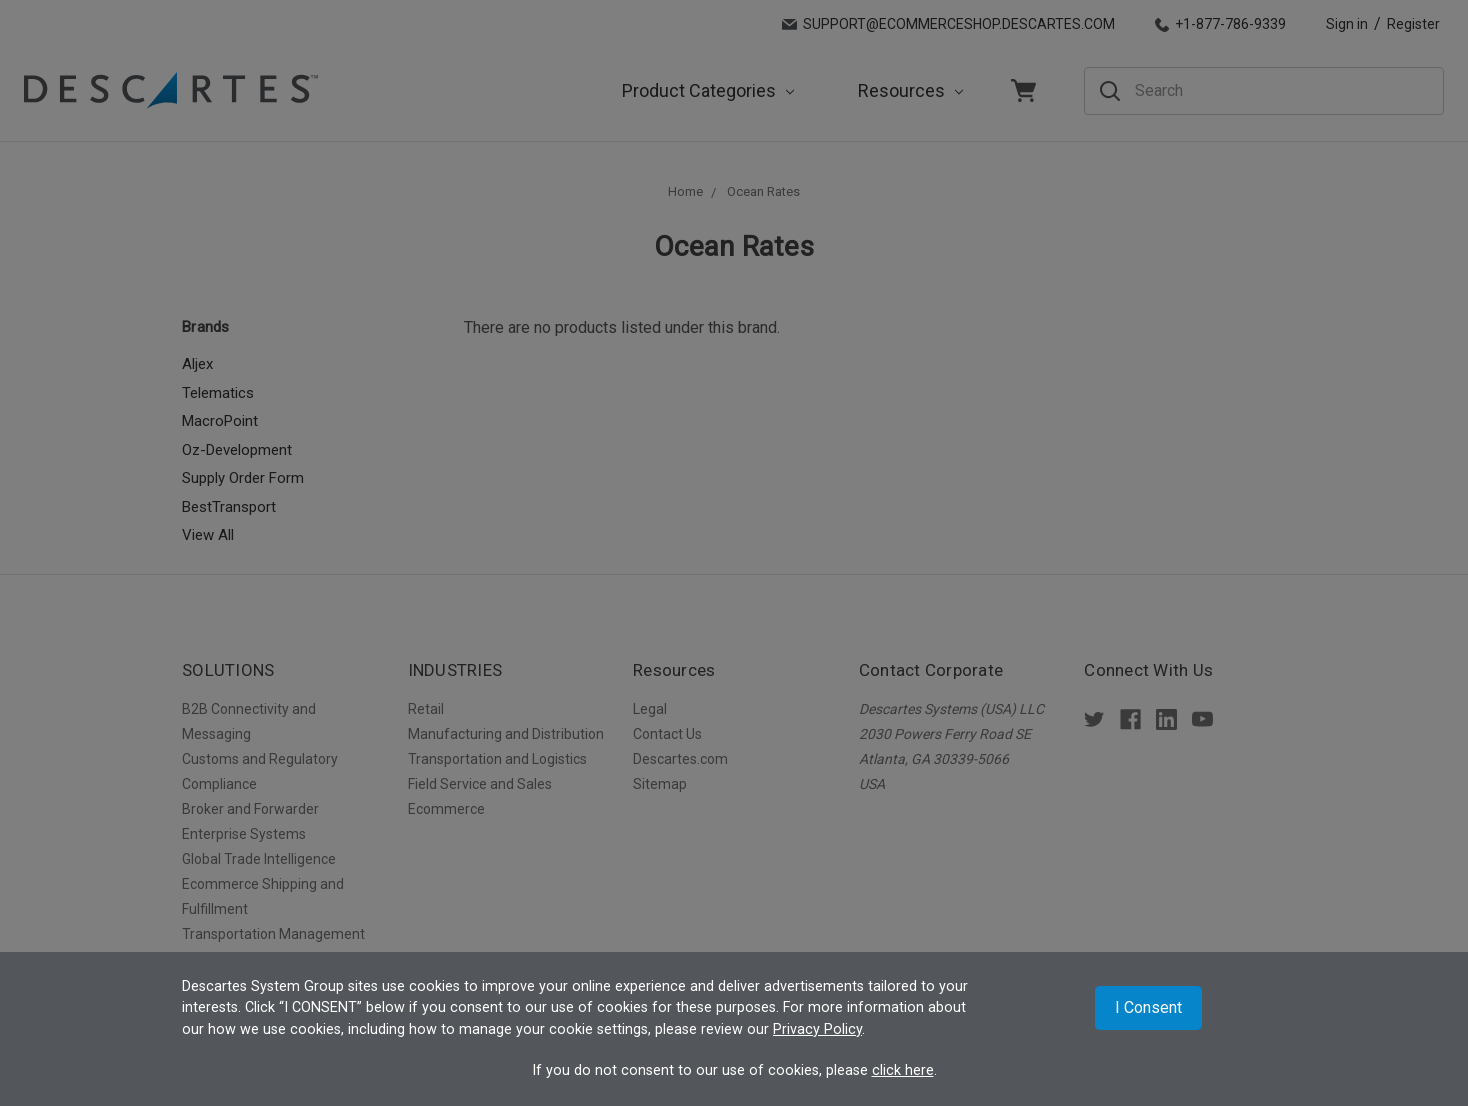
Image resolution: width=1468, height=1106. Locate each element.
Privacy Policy (817, 1029)
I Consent (1148, 1007)
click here (903, 1070)
